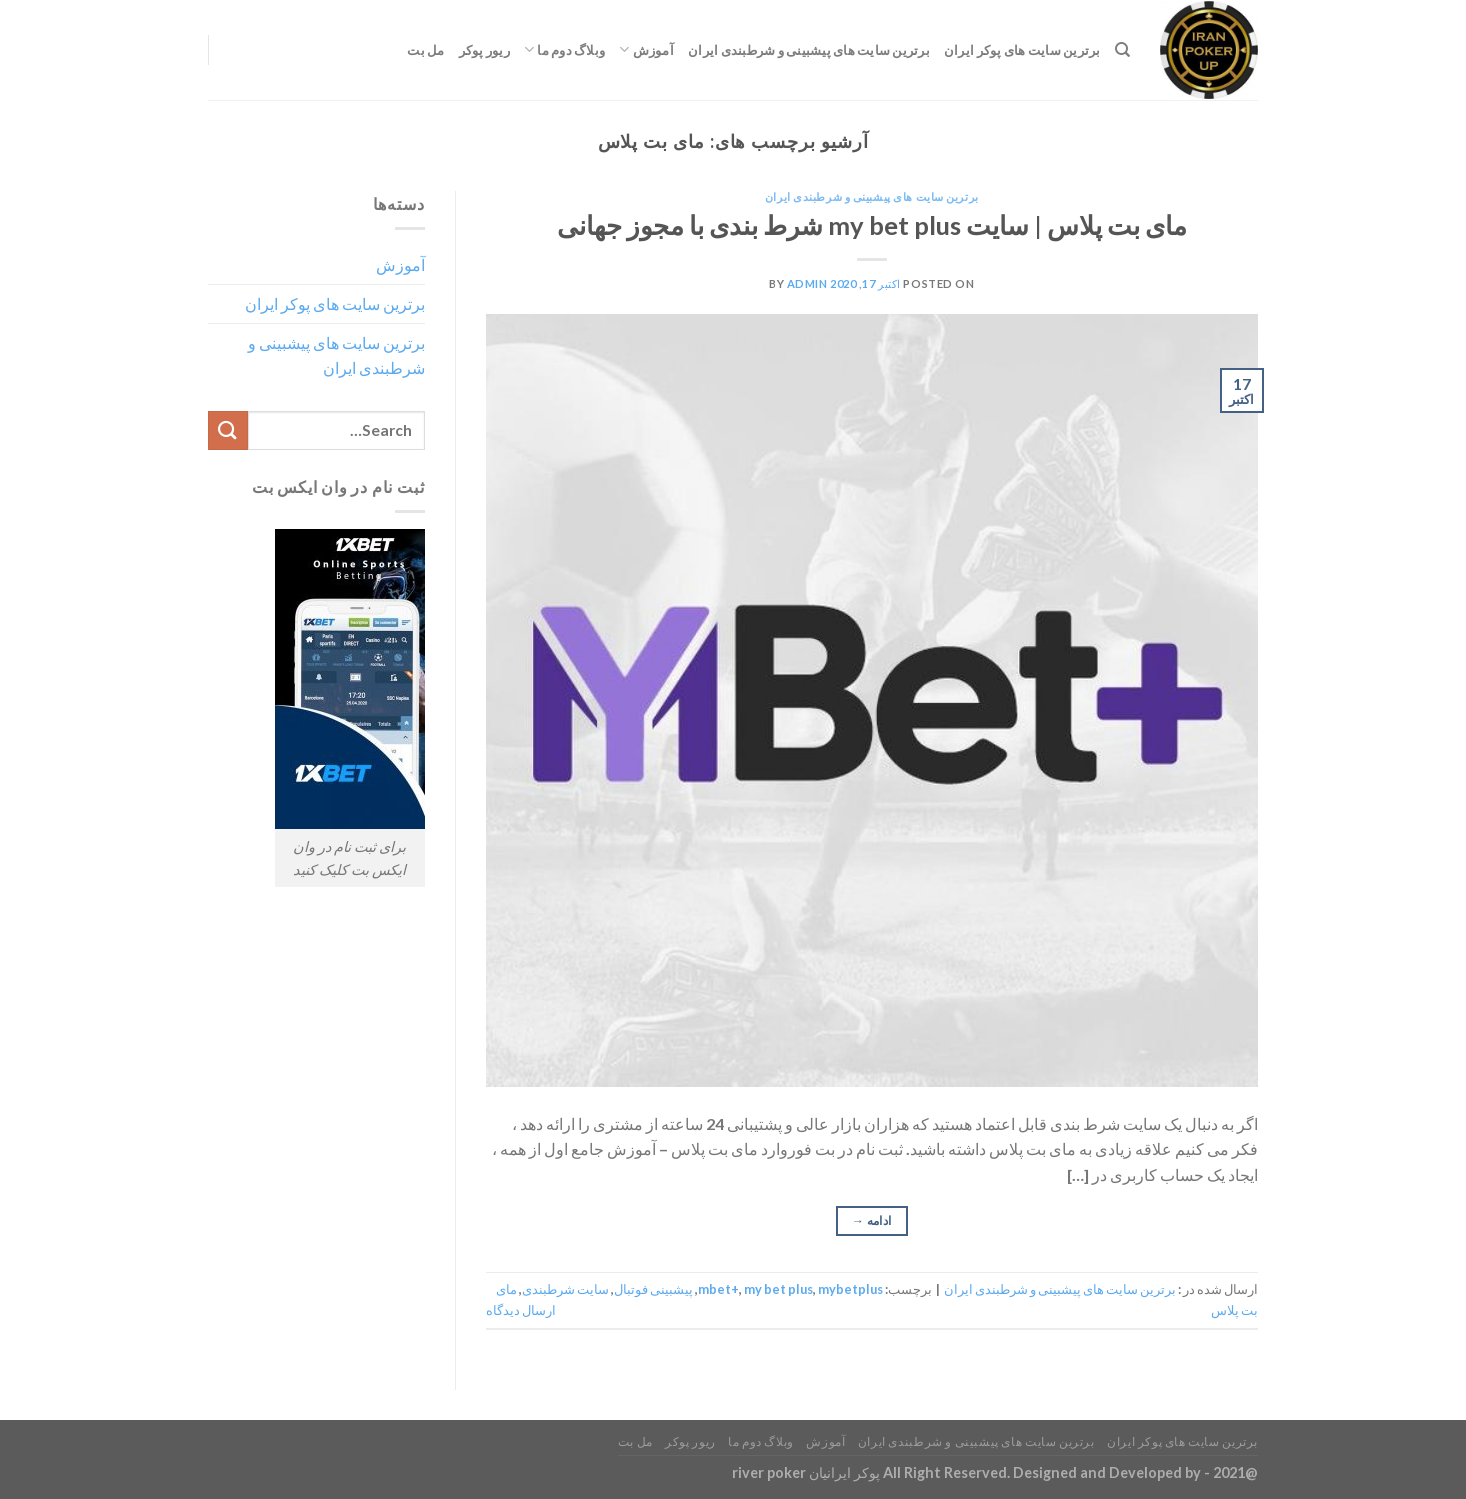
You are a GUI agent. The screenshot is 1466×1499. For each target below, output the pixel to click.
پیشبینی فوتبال (653, 1289)
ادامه (872, 1220)
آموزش (646, 49)
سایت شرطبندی (565, 1289)
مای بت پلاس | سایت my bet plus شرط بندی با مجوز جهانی (872, 225)
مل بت (425, 50)
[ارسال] (228, 430)
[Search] (1122, 50)
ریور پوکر (484, 50)
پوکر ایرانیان (844, 1472)
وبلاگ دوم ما (564, 49)
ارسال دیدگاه (521, 1310)
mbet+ (718, 1289)
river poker (769, 1472)
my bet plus (778, 1289)
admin (807, 283)
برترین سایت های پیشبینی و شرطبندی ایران (809, 50)
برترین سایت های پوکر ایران (1022, 50)
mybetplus (850, 1289)
